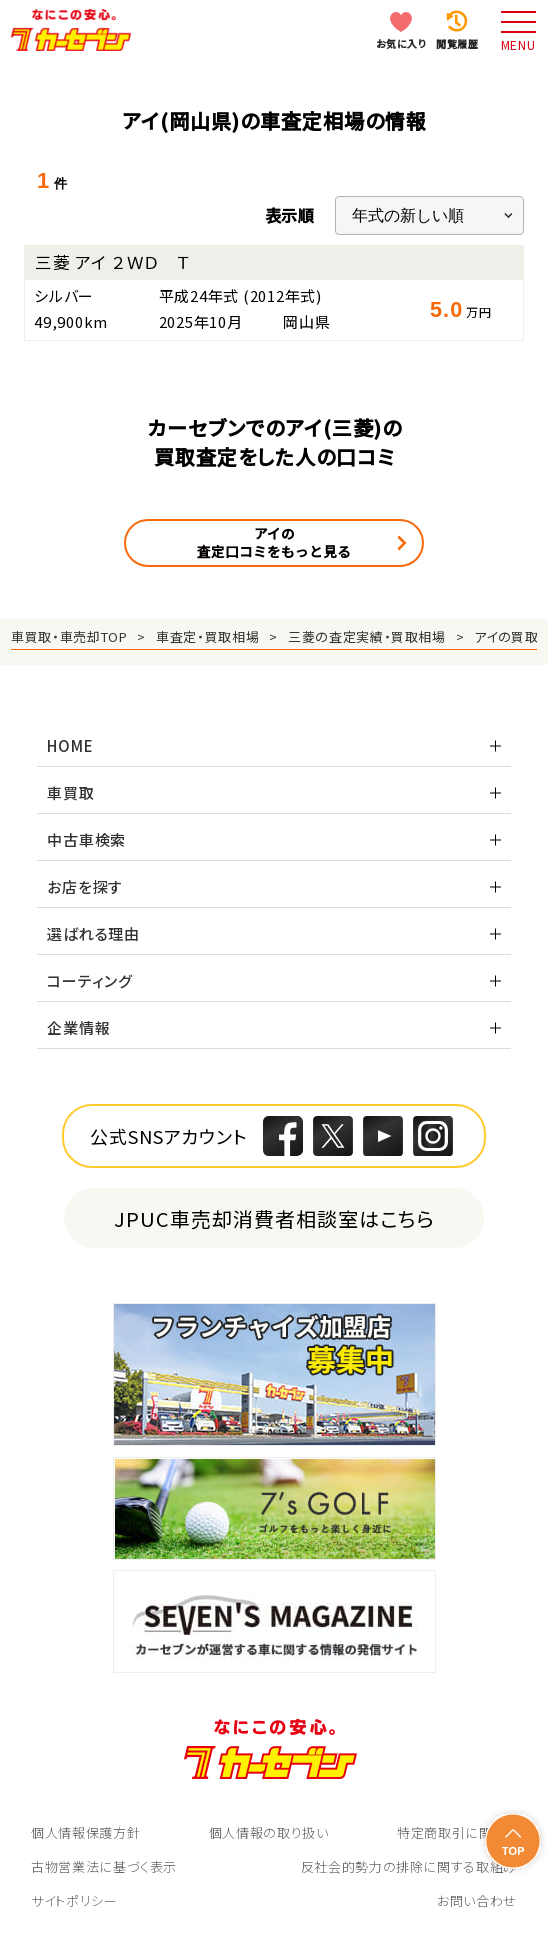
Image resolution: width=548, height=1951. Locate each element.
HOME (70, 745)
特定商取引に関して (457, 1832)
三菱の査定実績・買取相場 (367, 636)
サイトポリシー (74, 1900)
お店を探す (85, 886)
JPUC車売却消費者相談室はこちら (274, 1218)
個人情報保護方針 (85, 1832)
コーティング (90, 980)
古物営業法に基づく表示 (104, 1866)
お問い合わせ (477, 1900)
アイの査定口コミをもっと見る (274, 542)
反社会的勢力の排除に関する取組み (409, 1866)
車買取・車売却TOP (69, 636)
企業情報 (78, 1027)
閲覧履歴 (457, 43)
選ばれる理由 (93, 933)
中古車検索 (86, 839)
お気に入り (401, 43)
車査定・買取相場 (207, 636)
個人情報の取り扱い (269, 1832)
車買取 (70, 792)
